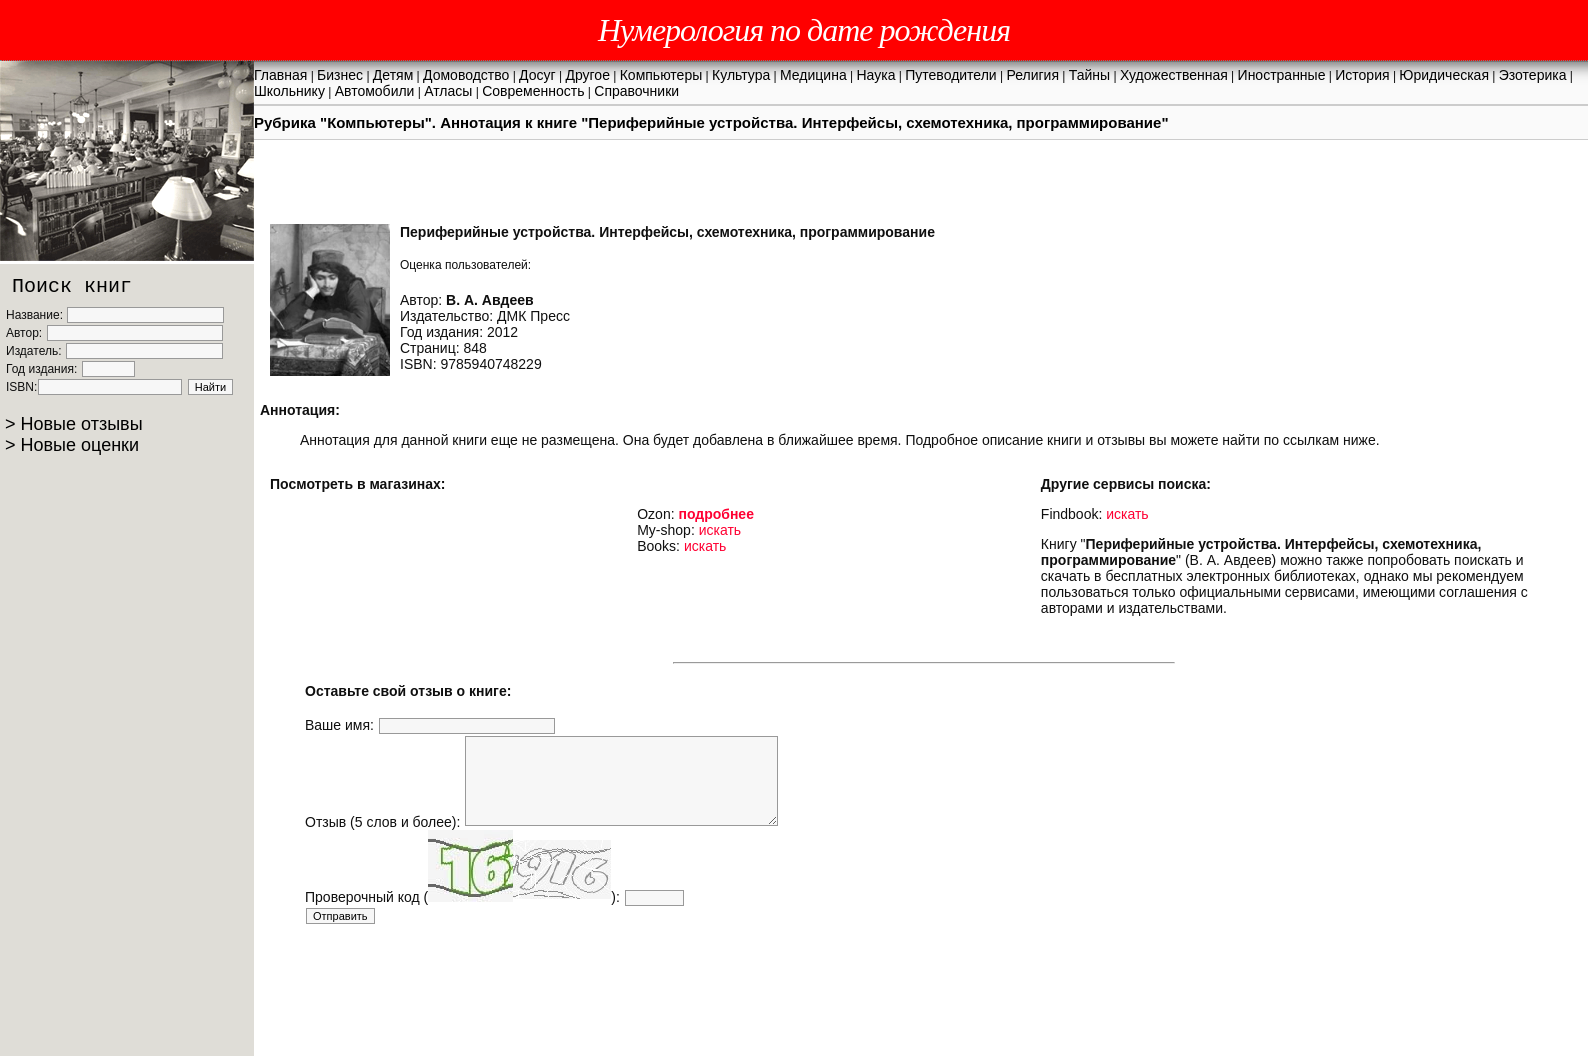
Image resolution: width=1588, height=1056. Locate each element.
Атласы (448, 91)
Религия (1032, 75)
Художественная (1174, 75)
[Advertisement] (669, 984)
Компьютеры (661, 75)
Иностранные (1282, 75)
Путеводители (950, 75)
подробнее (716, 514)
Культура (741, 75)
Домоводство (466, 75)
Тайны (1089, 75)
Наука (876, 75)
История (1362, 75)
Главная (280, 75)
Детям (393, 75)
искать (720, 530)
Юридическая (1444, 75)
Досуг (537, 75)
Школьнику (289, 91)
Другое (587, 75)
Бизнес (340, 75)
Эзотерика (1533, 75)
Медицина (813, 75)
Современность (533, 91)
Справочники (636, 91)
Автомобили (375, 91)
